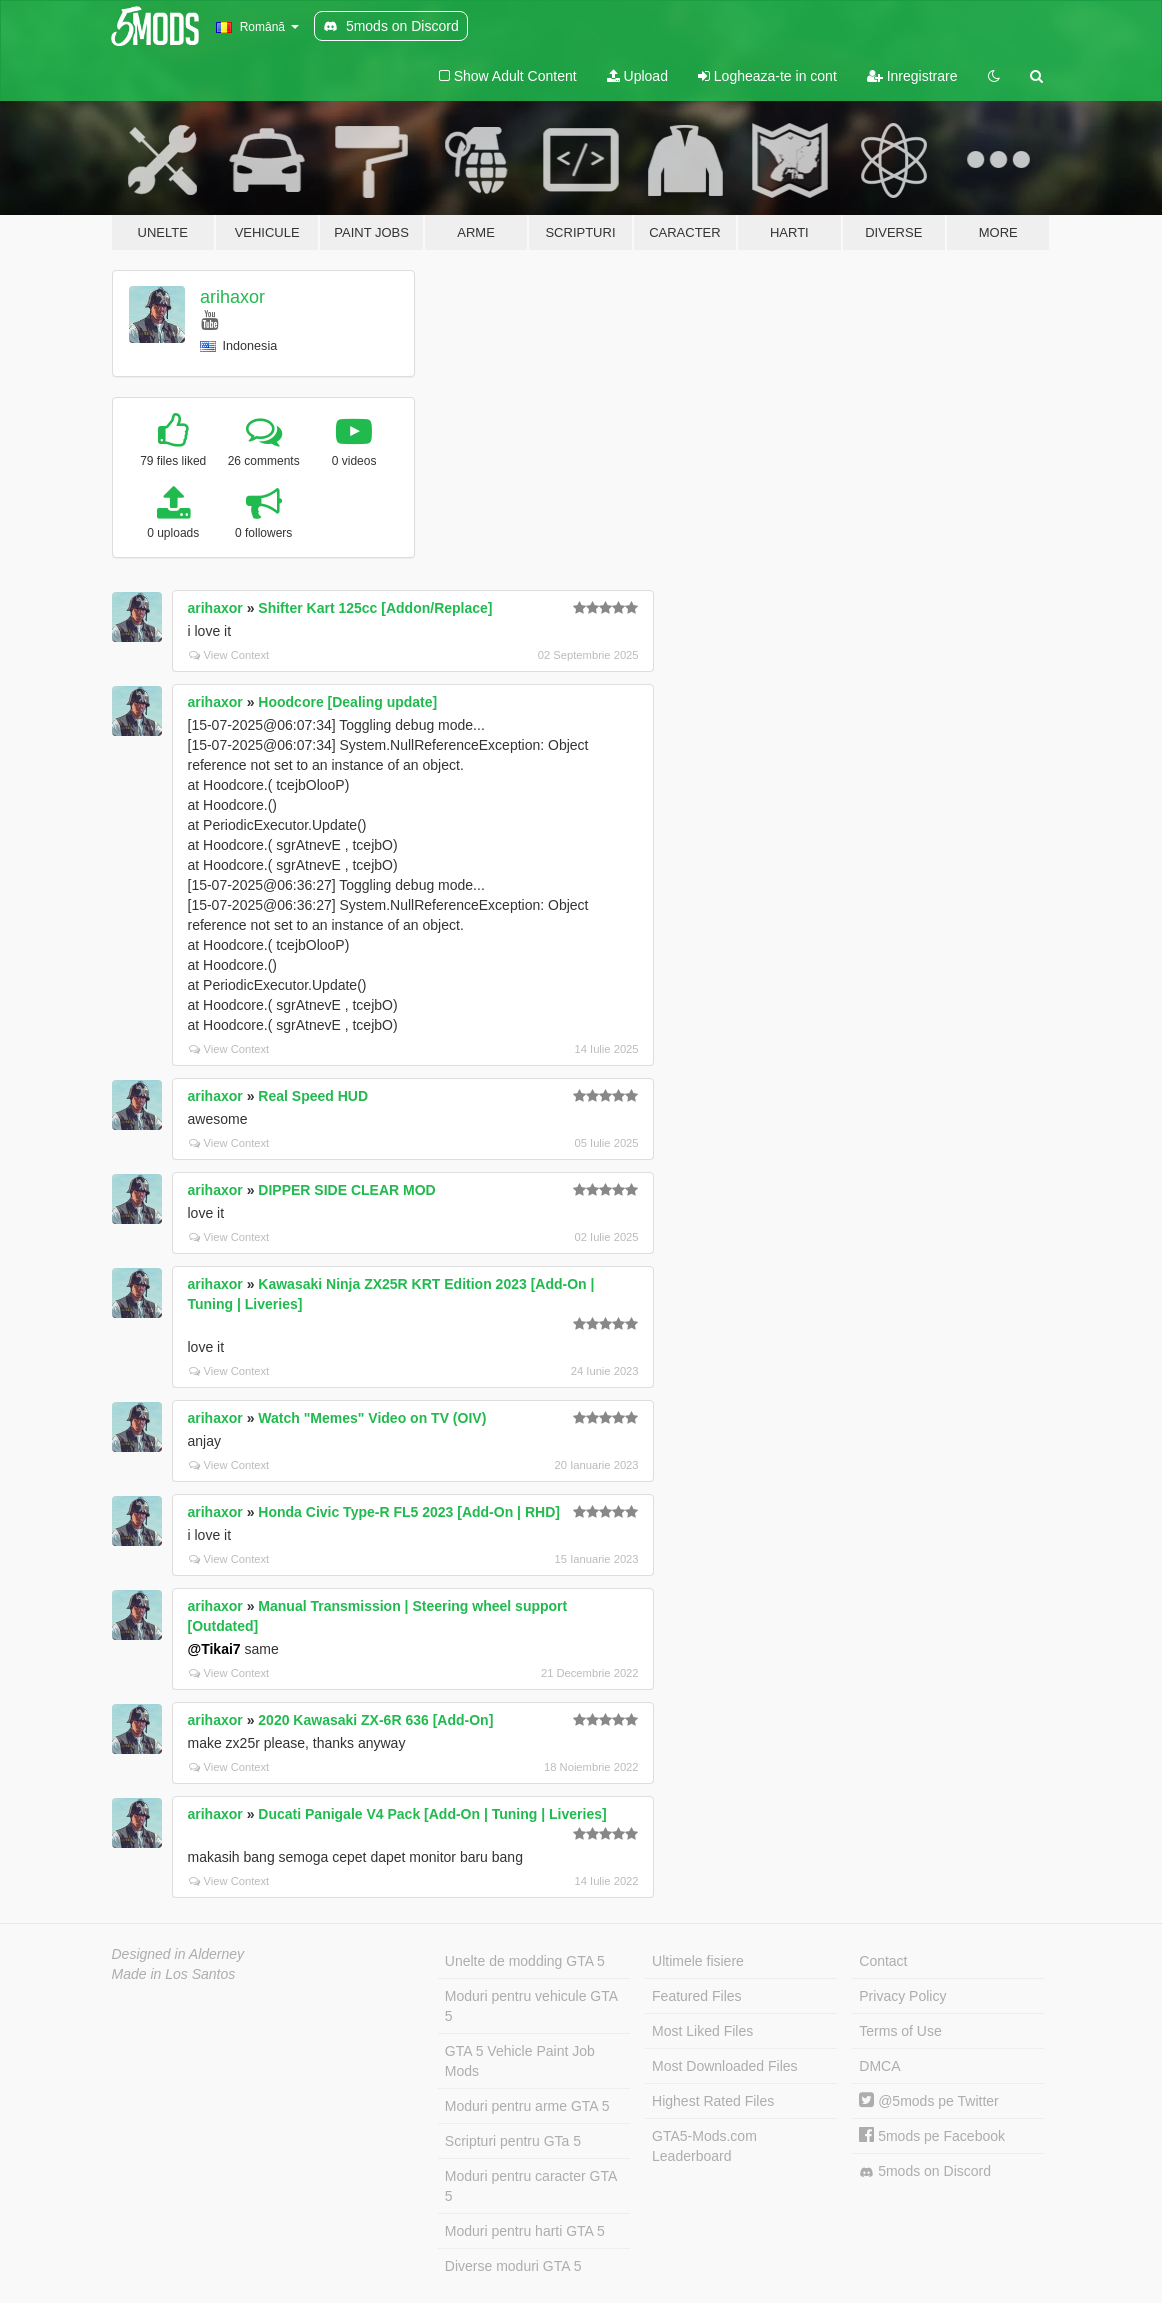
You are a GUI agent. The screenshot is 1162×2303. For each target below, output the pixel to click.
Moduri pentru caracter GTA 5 (531, 2186)
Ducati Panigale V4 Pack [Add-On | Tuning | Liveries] (432, 1814)
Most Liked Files (702, 2031)
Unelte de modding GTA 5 (525, 1961)
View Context (229, 655)
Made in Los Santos (174, 1974)
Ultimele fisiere (698, 1961)
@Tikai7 (214, 1649)
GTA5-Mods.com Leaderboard (704, 2146)
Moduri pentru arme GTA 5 (527, 2106)
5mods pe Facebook (932, 2136)
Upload (637, 76)
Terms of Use (900, 2031)
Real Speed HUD (313, 1096)
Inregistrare (912, 76)
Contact (883, 1961)
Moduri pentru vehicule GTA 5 (531, 2006)
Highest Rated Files (713, 2101)
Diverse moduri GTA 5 (513, 2266)
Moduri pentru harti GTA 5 (525, 2231)
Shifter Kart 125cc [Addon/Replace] (375, 608)
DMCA (879, 2066)
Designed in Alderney (178, 1954)
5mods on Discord (925, 2171)
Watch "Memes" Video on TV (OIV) (372, 1418)
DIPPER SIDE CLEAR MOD (346, 1190)
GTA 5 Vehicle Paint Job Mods (520, 2061)
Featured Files (696, 1996)
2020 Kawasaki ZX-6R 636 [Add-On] (375, 1720)
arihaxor (232, 297)
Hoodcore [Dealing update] (347, 702)
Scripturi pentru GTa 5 (513, 2141)
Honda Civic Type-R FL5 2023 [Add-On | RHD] (409, 1512)
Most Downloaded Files (725, 2066)
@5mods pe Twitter (928, 2101)
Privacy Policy (902, 1996)
